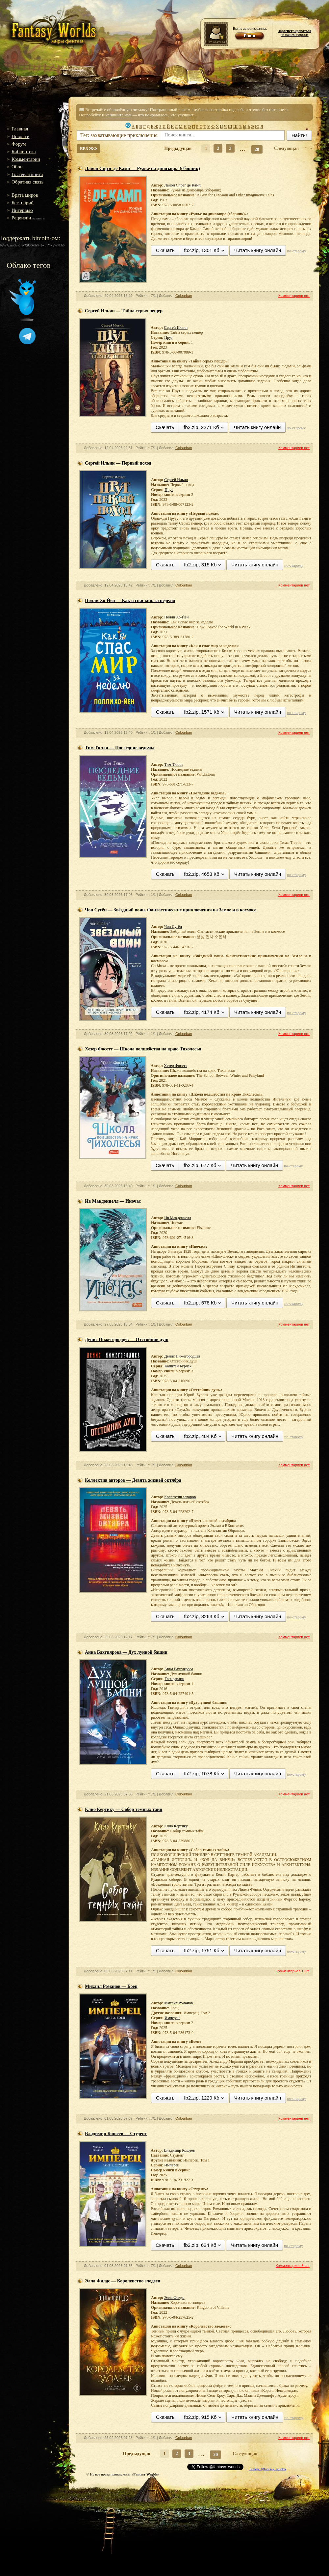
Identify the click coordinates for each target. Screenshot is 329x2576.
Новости (20, 136)
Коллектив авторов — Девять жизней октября (133, 1480)
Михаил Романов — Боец (111, 1986)
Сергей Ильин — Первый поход (118, 463)
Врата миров (25, 195)
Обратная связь (27, 182)
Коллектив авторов (180, 1497)
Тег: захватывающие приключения (119, 135)
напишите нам (118, 114)
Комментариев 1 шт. (293, 1971)
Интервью (22, 210)
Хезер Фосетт (175, 1065)
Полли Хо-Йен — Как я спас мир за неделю (130, 600)
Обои (17, 166)
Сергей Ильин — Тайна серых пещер (124, 310)
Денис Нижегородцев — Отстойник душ (126, 1339)
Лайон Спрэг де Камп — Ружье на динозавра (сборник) (142, 168)
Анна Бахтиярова (178, 1669)
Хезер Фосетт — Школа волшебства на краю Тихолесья (143, 1048)
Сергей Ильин (176, 327)
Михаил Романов (178, 2003)
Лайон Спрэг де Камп (182, 185)
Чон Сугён (173, 926)
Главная (20, 128)
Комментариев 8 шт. (293, 2266)
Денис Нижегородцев (182, 1356)
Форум (19, 144)
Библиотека (24, 151)
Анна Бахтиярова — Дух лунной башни (126, 1652)
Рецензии (21, 217)
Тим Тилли (173, 764)
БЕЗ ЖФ (88, 148)
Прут (168, 337)
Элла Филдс (174, 2297)
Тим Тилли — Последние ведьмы (119, 747)
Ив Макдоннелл (177, 1218)
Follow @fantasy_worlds (267, 2469)
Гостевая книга (27, 174)
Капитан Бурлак (177, 1366)
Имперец (172, 2018)
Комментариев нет (294, 296)
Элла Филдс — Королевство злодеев (122, 2280)
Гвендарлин (174, 1678)
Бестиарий (23, 202)
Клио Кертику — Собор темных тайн (123, 1809)
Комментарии (26, 159)
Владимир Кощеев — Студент (116, 2133)
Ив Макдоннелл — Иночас (113, 1201)
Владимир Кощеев (179, 2150)
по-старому (296, 251)
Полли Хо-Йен (176, 617)
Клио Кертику (176, 1826)
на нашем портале (294, 33)
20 (257, 149)
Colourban (183, 296)
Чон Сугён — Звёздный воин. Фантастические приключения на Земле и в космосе (170, 909)
